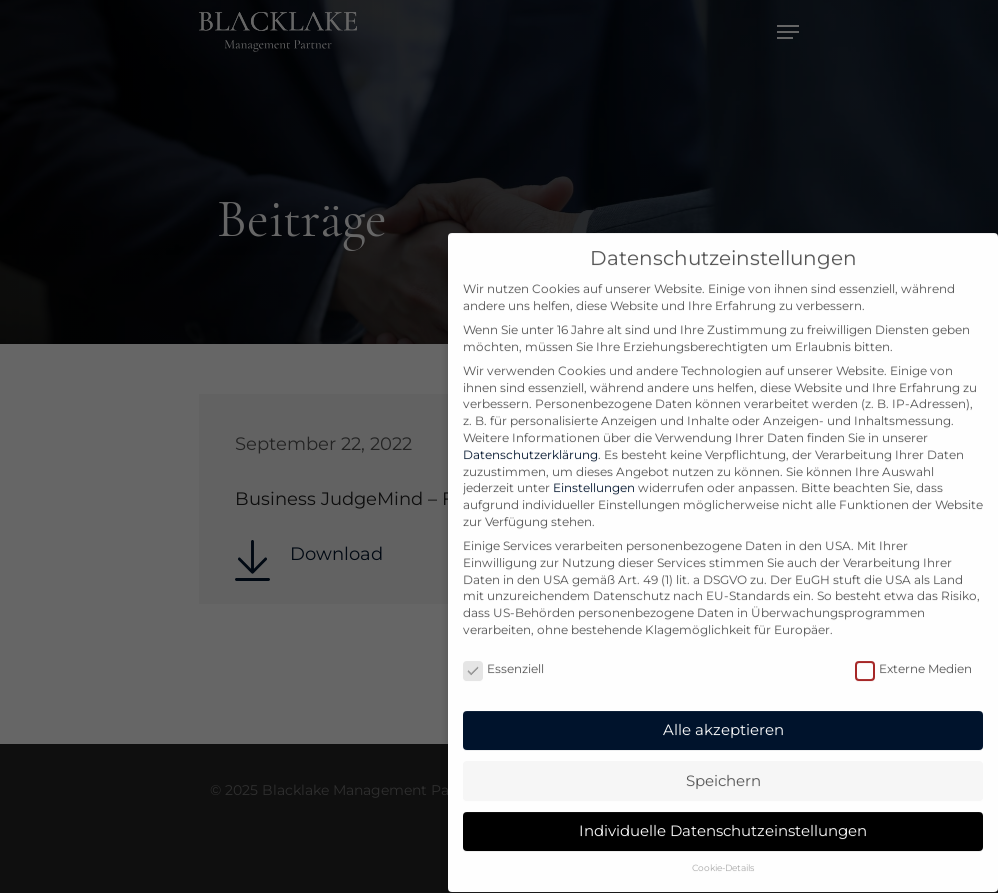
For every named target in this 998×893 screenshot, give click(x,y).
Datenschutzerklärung (530, 436)
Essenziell (503, 651)
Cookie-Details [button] (723, 849)
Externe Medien (913, 651)
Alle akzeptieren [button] (723, 711)
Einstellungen (594, 469)
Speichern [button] (723, 761)
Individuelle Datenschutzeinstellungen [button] (723, 812)
